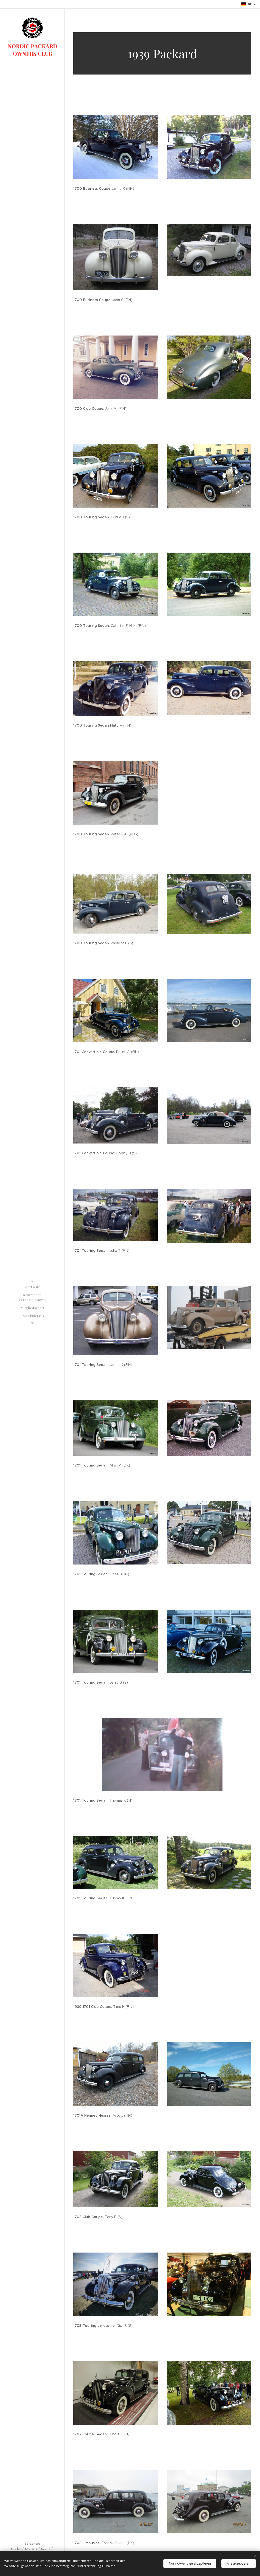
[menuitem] (32, 1287)
